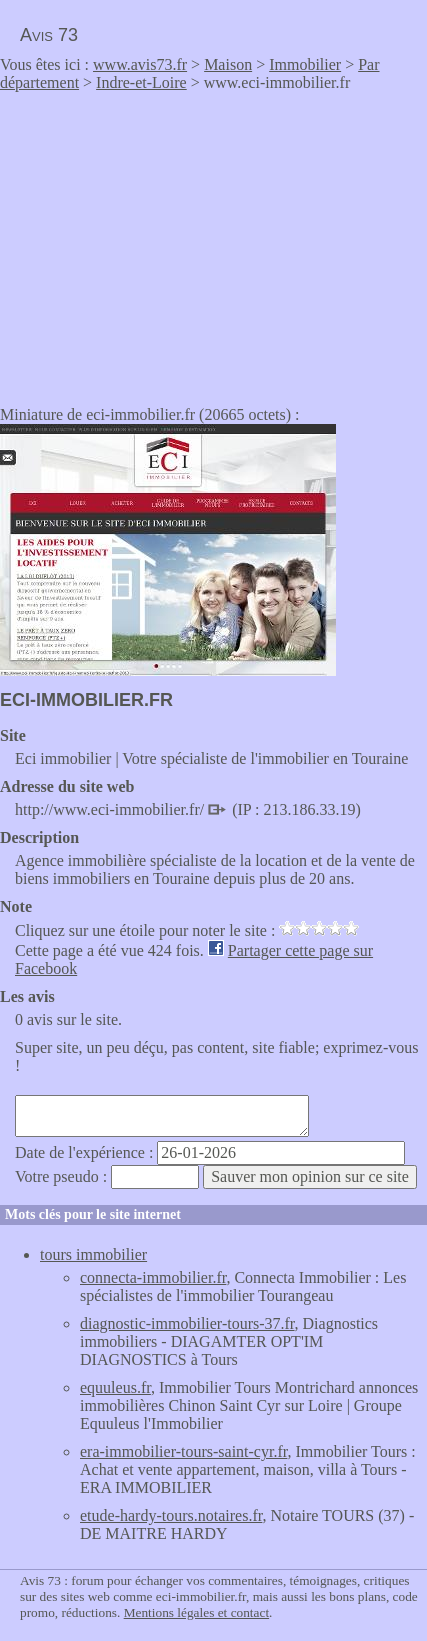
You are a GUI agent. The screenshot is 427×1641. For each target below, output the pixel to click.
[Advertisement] (168, 242)
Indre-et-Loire (141, 82)
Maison (228, 64)
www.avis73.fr (140, 64)
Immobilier (305, 64)
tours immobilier (93, 1254)
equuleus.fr (115, 1387)
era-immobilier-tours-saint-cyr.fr (183, 1451)
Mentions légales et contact (196, 1612)
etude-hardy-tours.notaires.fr (171, 1515)
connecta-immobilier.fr (153, 1277)
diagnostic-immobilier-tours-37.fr (187, 1323)
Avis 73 (49, 35)
